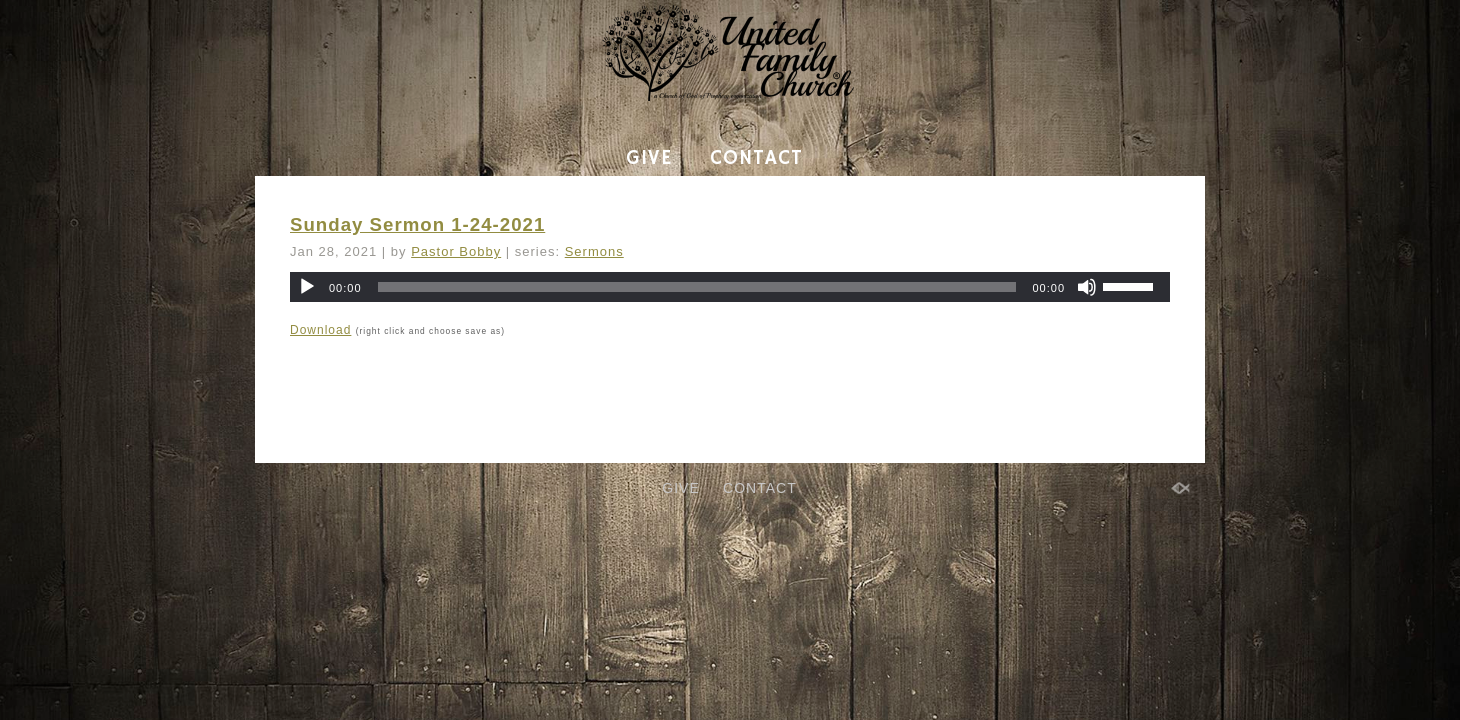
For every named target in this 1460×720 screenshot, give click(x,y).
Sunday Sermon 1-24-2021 (417, 224)
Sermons (594, 251)
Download (320, 330)
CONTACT (756, 158)
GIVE (649, 158)
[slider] (697, 287)
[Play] (307, 287)
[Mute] (1087, 287)
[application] (730, 287)
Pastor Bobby (456, 251)
